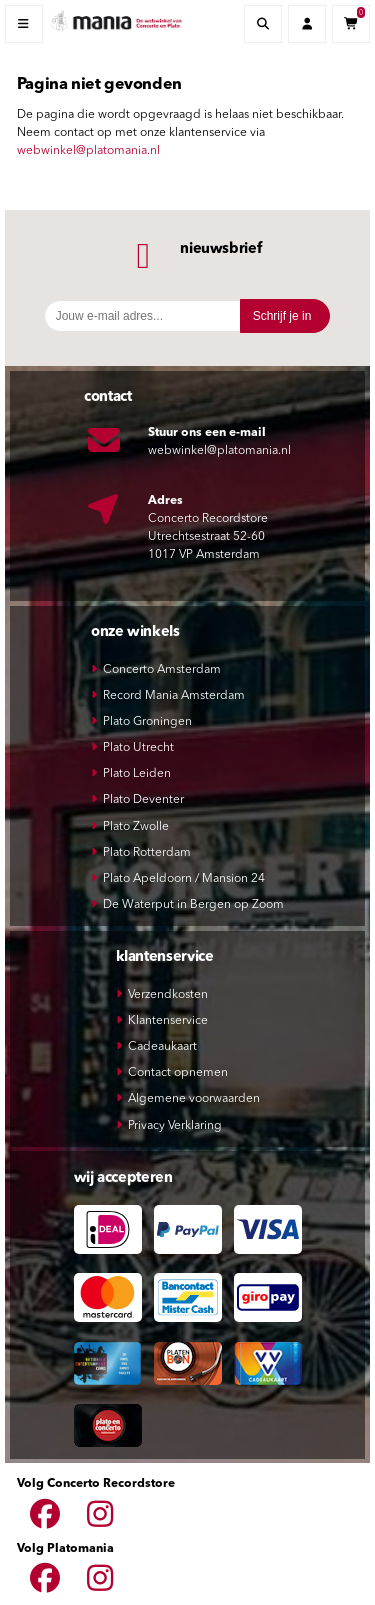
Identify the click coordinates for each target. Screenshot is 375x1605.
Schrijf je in (282, 316)
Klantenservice (168, 1021)
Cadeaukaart (162, 1047)
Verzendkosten (168, 995)
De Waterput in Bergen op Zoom (193, 905)
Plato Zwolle (136, 827)
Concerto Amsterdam (162, 670)
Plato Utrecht (138, 748)
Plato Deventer (143, 800)
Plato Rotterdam (147, 853)
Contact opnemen (178, 1073)
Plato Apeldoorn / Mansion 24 (184, 879)
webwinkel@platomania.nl (88, 151)
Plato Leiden (137, 774)
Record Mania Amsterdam (174, 696)
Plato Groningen (147, 722)
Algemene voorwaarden (194, 1099)
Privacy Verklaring (175, 1126)
